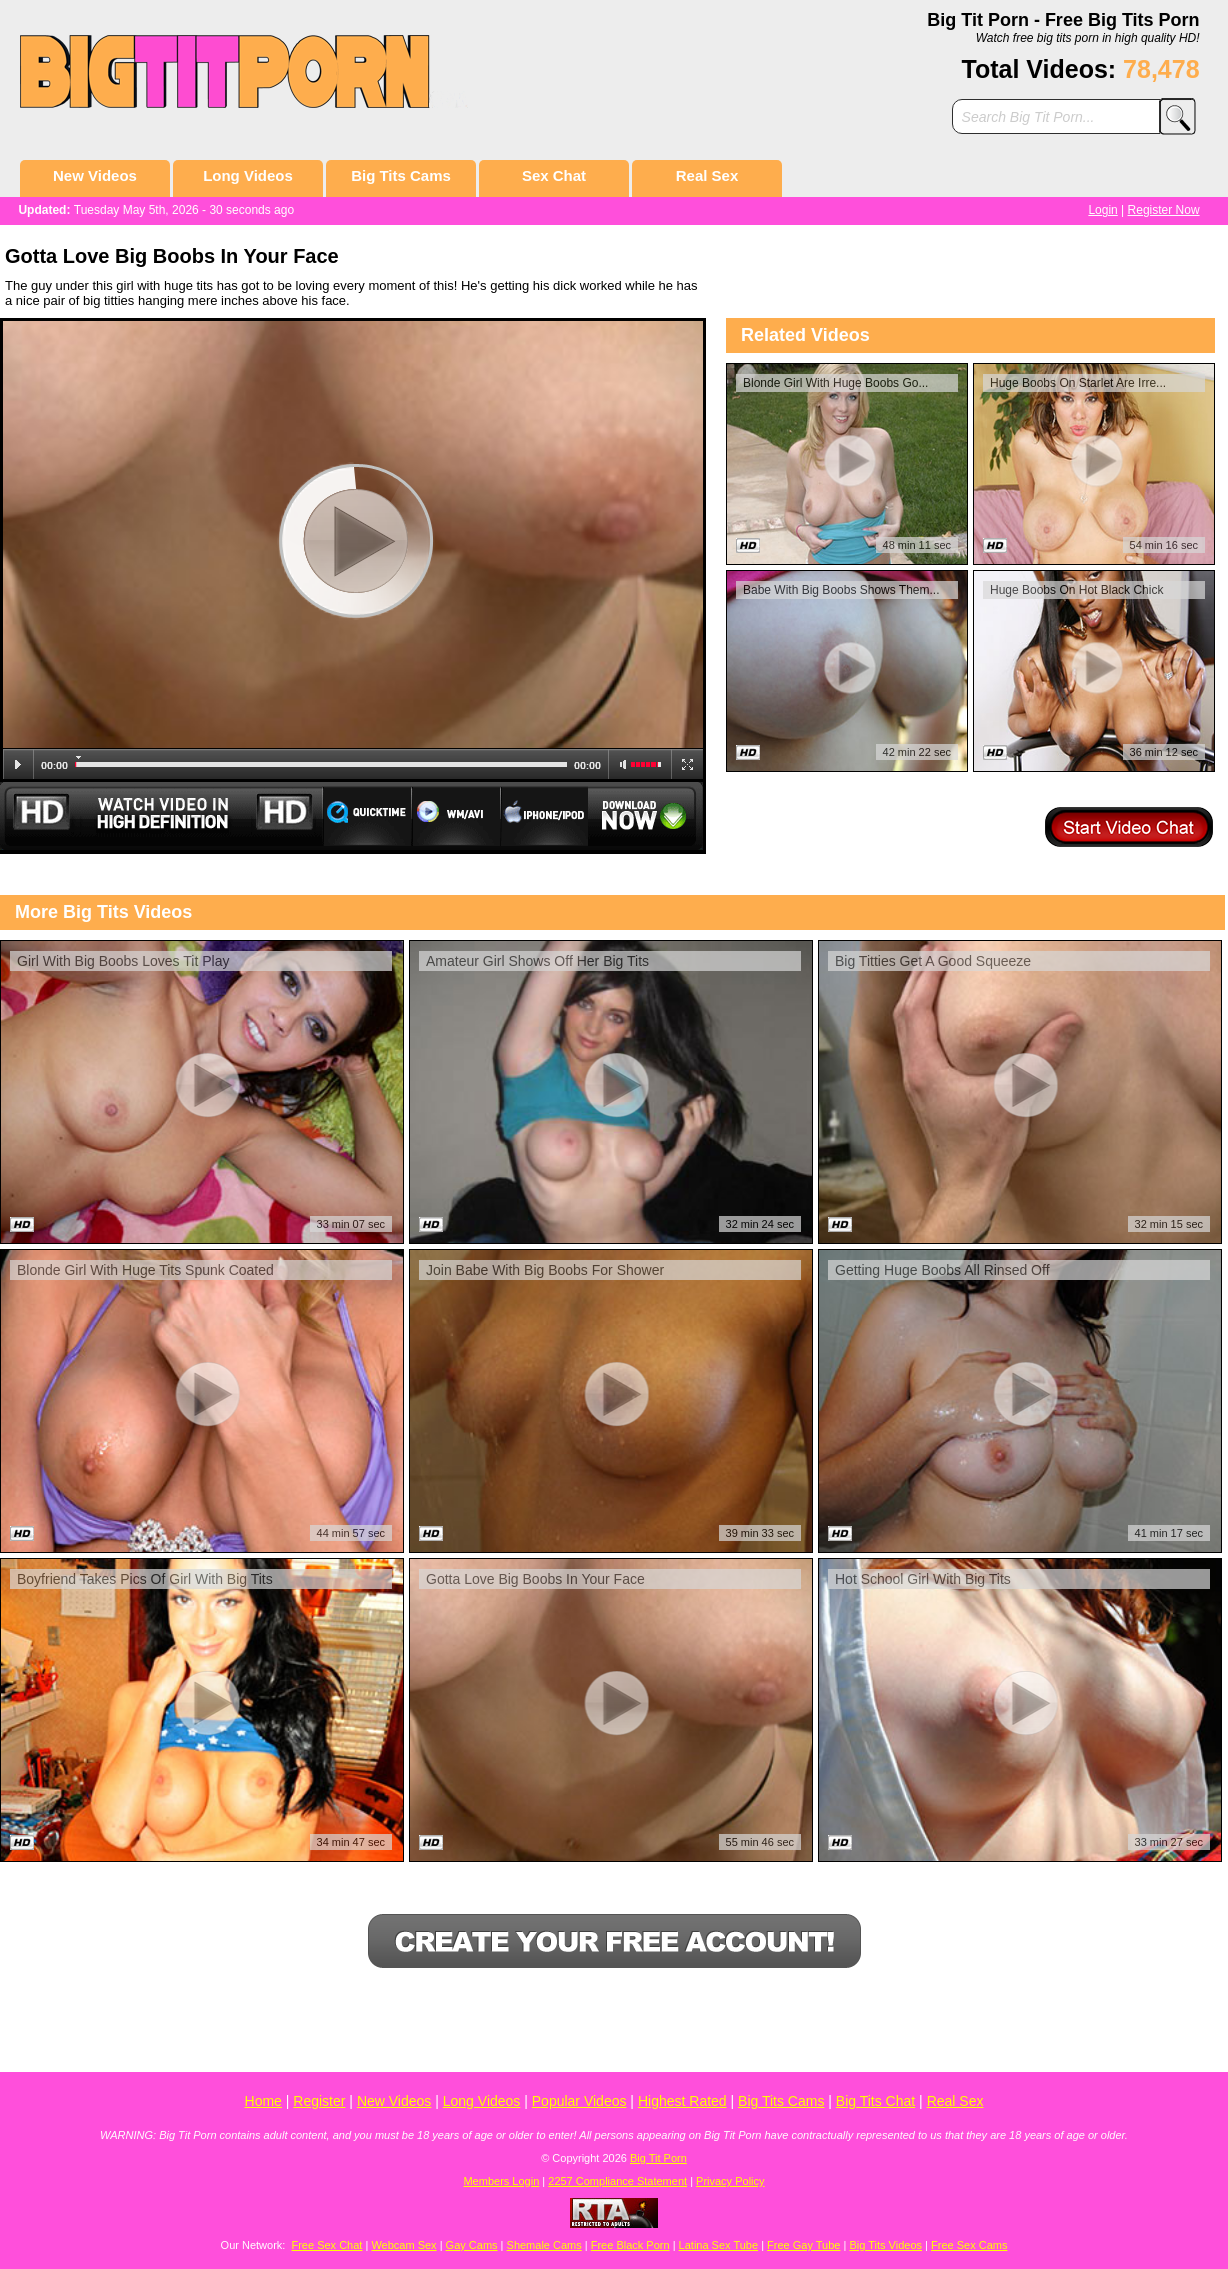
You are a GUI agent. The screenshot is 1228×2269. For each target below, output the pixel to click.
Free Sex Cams (969, 2245)
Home (263, 2101)
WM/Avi (456, 816)
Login (1102, 210)
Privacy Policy (730, 2181)
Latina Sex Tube (719, 2245)
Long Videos (248, 175)
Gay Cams (472, 2245)
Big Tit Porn (658, 2158)
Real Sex (707, 175)
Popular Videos (579, 2101)
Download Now (647, 816)
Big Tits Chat (875, 2101)
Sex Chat (554, 175)
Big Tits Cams (401, 175)
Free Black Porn (630, 2245)
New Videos (95, 175)
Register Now (1164, 210)
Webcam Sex (403, 2245)
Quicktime (367, 816)
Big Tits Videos (885, 2245)
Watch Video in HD (161, 816)
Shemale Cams (544, 2245)
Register (319, 2101)
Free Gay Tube (803, 2245)
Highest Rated (682, 2101)
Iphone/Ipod (544, 816)
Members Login (501, 2181)
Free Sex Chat (326, 2245)
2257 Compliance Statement (617, 2181)
